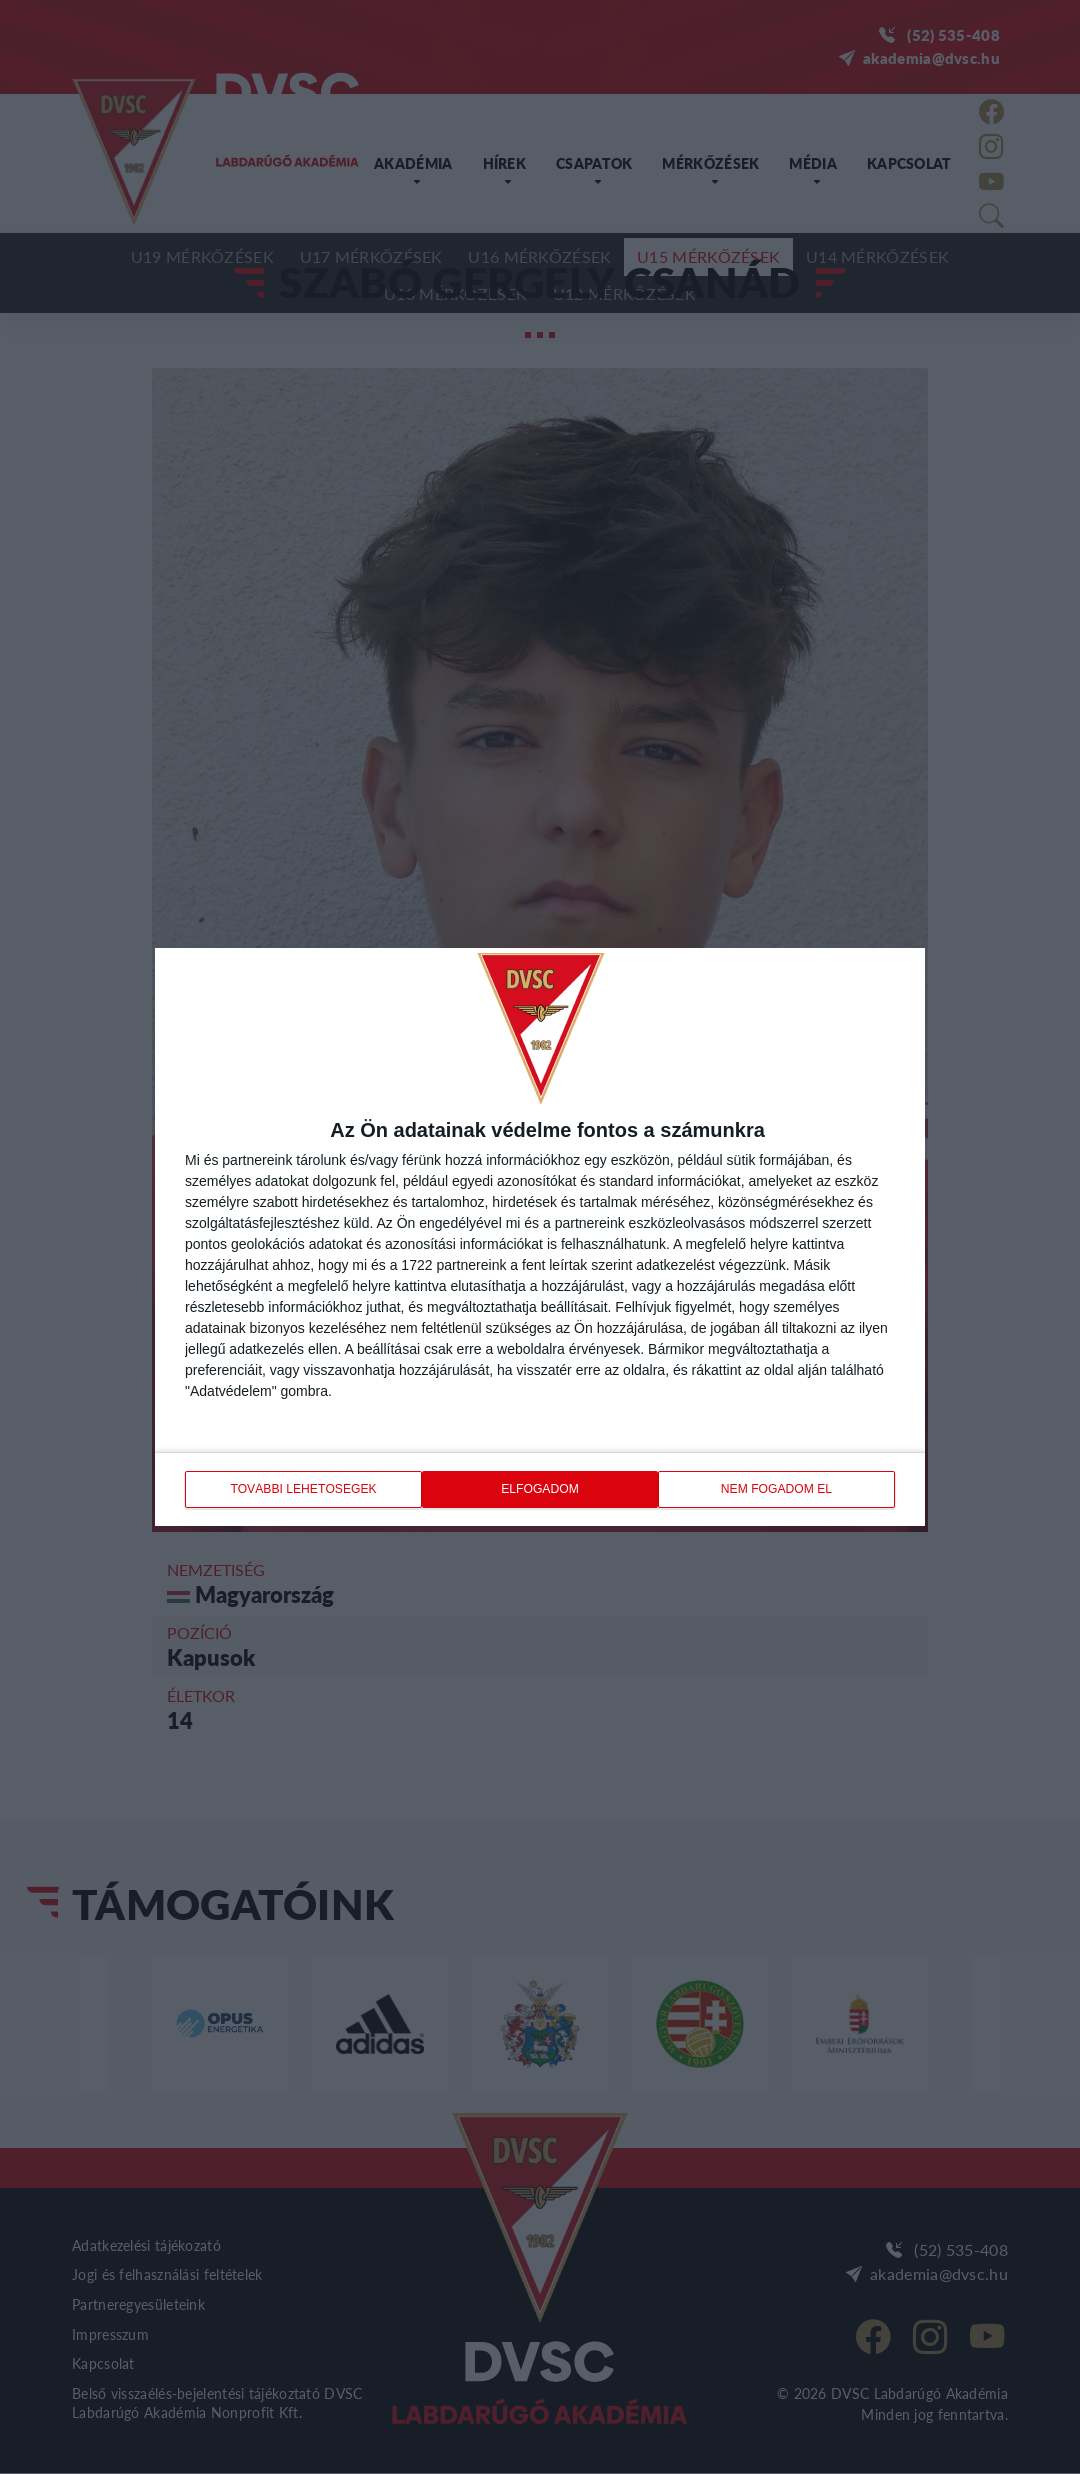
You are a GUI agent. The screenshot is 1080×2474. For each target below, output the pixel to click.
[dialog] (540, 1237)
